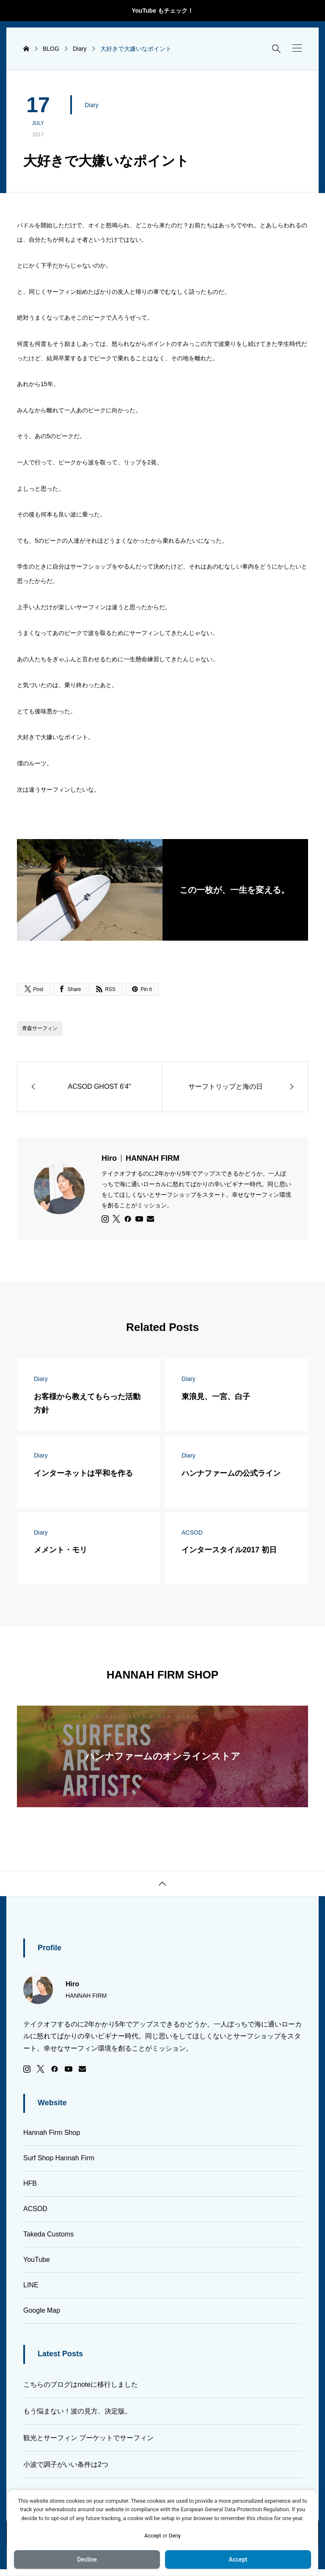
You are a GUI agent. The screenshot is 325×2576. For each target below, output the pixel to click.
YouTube (36, 2259)
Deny (175, 2535)
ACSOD (35, 2208)
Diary (92, 105)
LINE (31, 2285)
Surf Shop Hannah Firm (58, 2158)
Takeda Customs (48, 2234)
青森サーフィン (40, 1028)
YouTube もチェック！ (162, 10)
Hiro (140, 1158)
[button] (297, 48)
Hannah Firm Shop (51, 2132)
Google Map (41, 2310)
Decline (86, 2559)
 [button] (162, 1884)
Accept (152, 2535)
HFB (30, 2183)
